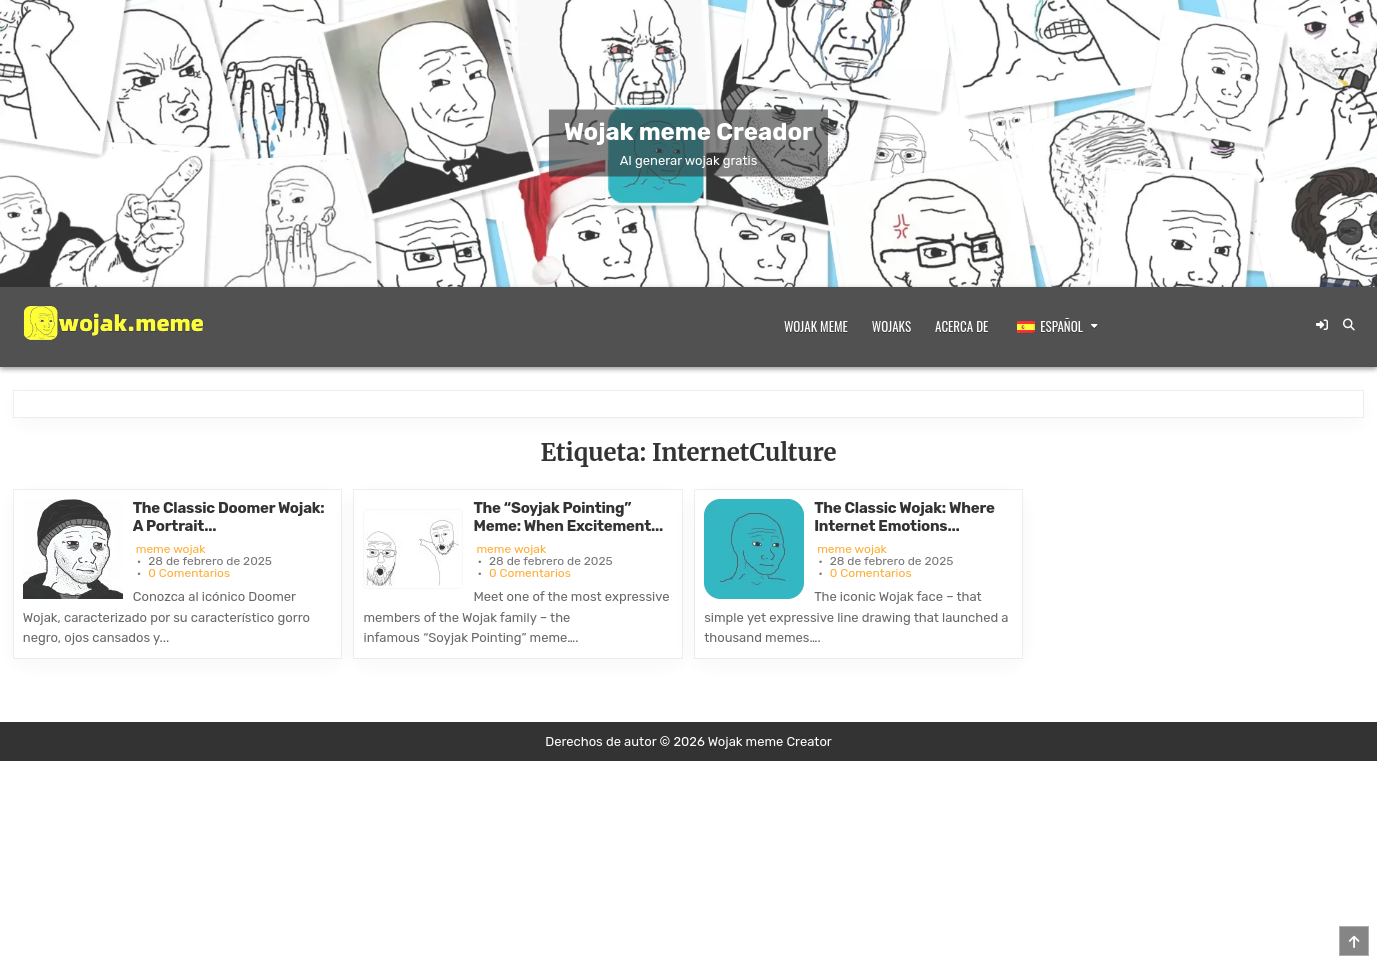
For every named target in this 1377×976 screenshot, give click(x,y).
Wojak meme (816, 326)
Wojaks (891, 326)
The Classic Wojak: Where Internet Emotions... (904, 517)
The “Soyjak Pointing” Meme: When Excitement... (568, 517)
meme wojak (171, 549)
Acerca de (961, 326)
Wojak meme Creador (688, 132)
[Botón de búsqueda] (1349, 325)
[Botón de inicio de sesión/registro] (1322, 325)
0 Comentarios (189, 573)
